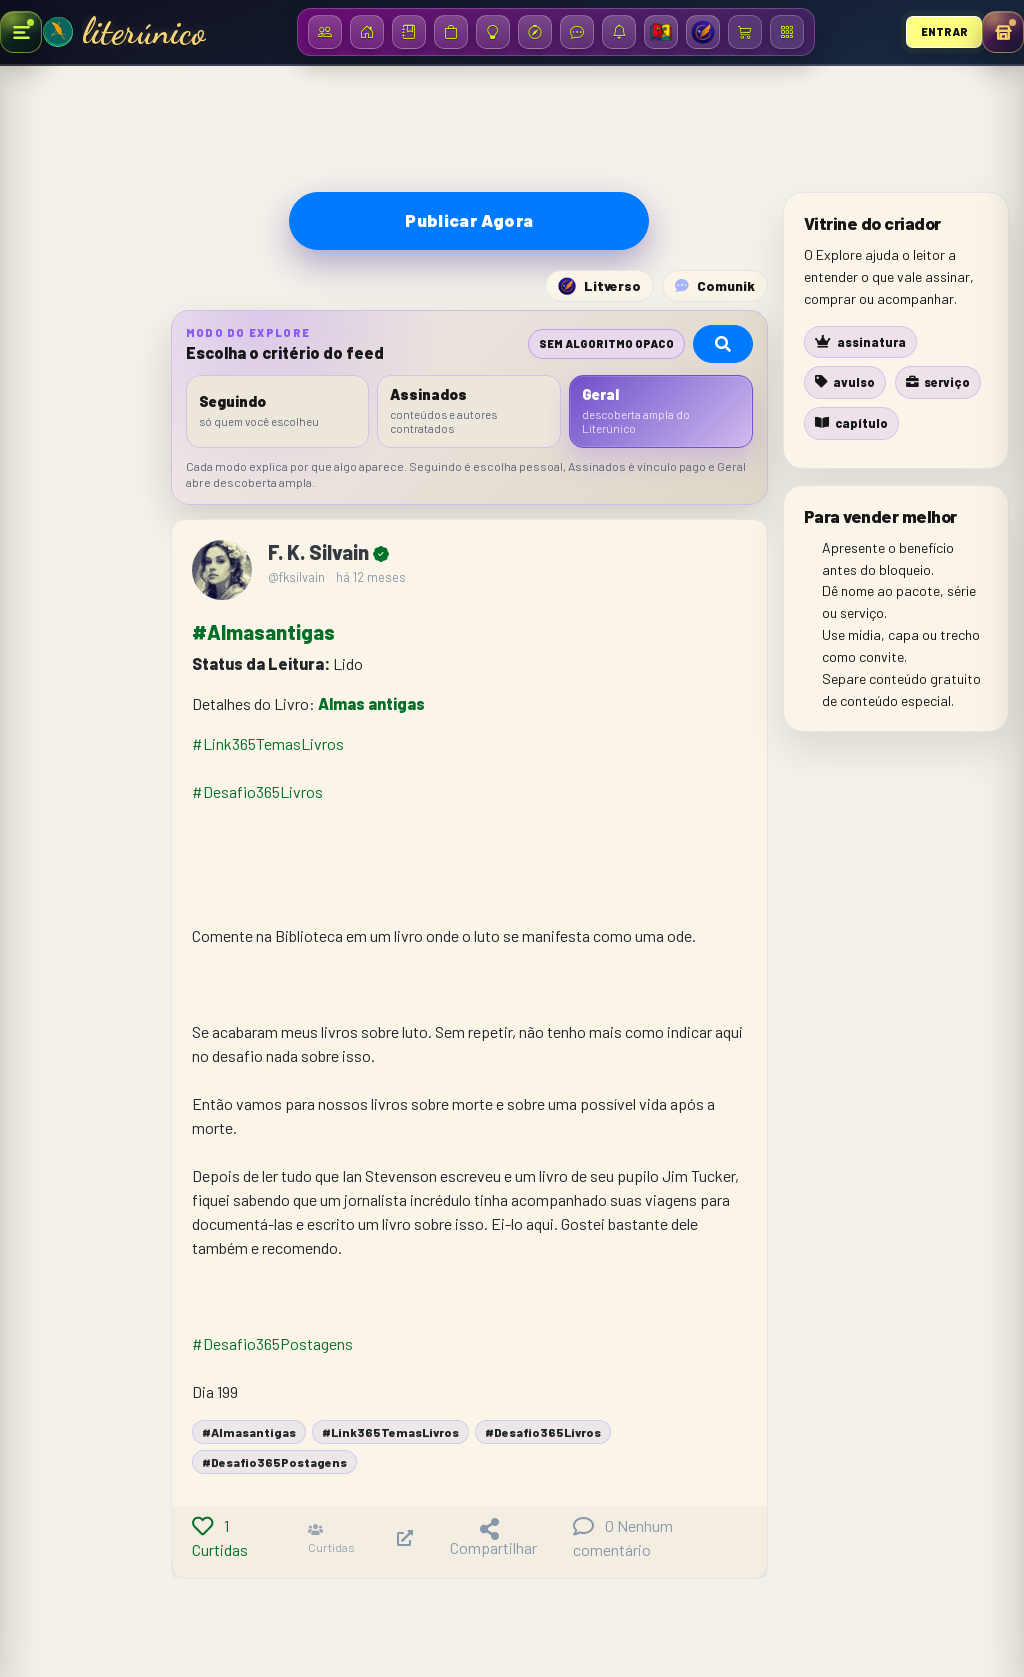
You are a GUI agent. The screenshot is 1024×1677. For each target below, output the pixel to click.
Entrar (944, 31)
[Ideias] (493, 32)
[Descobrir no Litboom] (535, 32)
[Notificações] (619, 32)
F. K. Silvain (320, 552)
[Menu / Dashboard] (787, 32)
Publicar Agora (469, 220)
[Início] (367, 32)
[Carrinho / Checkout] (745, 32)
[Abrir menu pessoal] (1003, 32)
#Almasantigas (263, 632)
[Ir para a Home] (58, 32)
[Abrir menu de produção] (21, 32)
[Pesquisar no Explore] (723, 344)
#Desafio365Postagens (272, 1343)
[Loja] (451, 32)
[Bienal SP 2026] (661, 32)
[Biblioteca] (409, 32)
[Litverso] (703, 32)
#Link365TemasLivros (268, 743)
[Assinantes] (325, 32)
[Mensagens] (577, 32)
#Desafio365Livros (257, 791)
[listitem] (278, 411)
